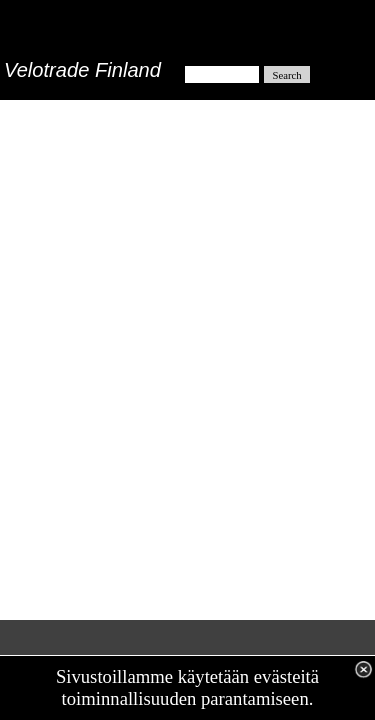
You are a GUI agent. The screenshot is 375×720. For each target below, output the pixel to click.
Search (287, 75)
